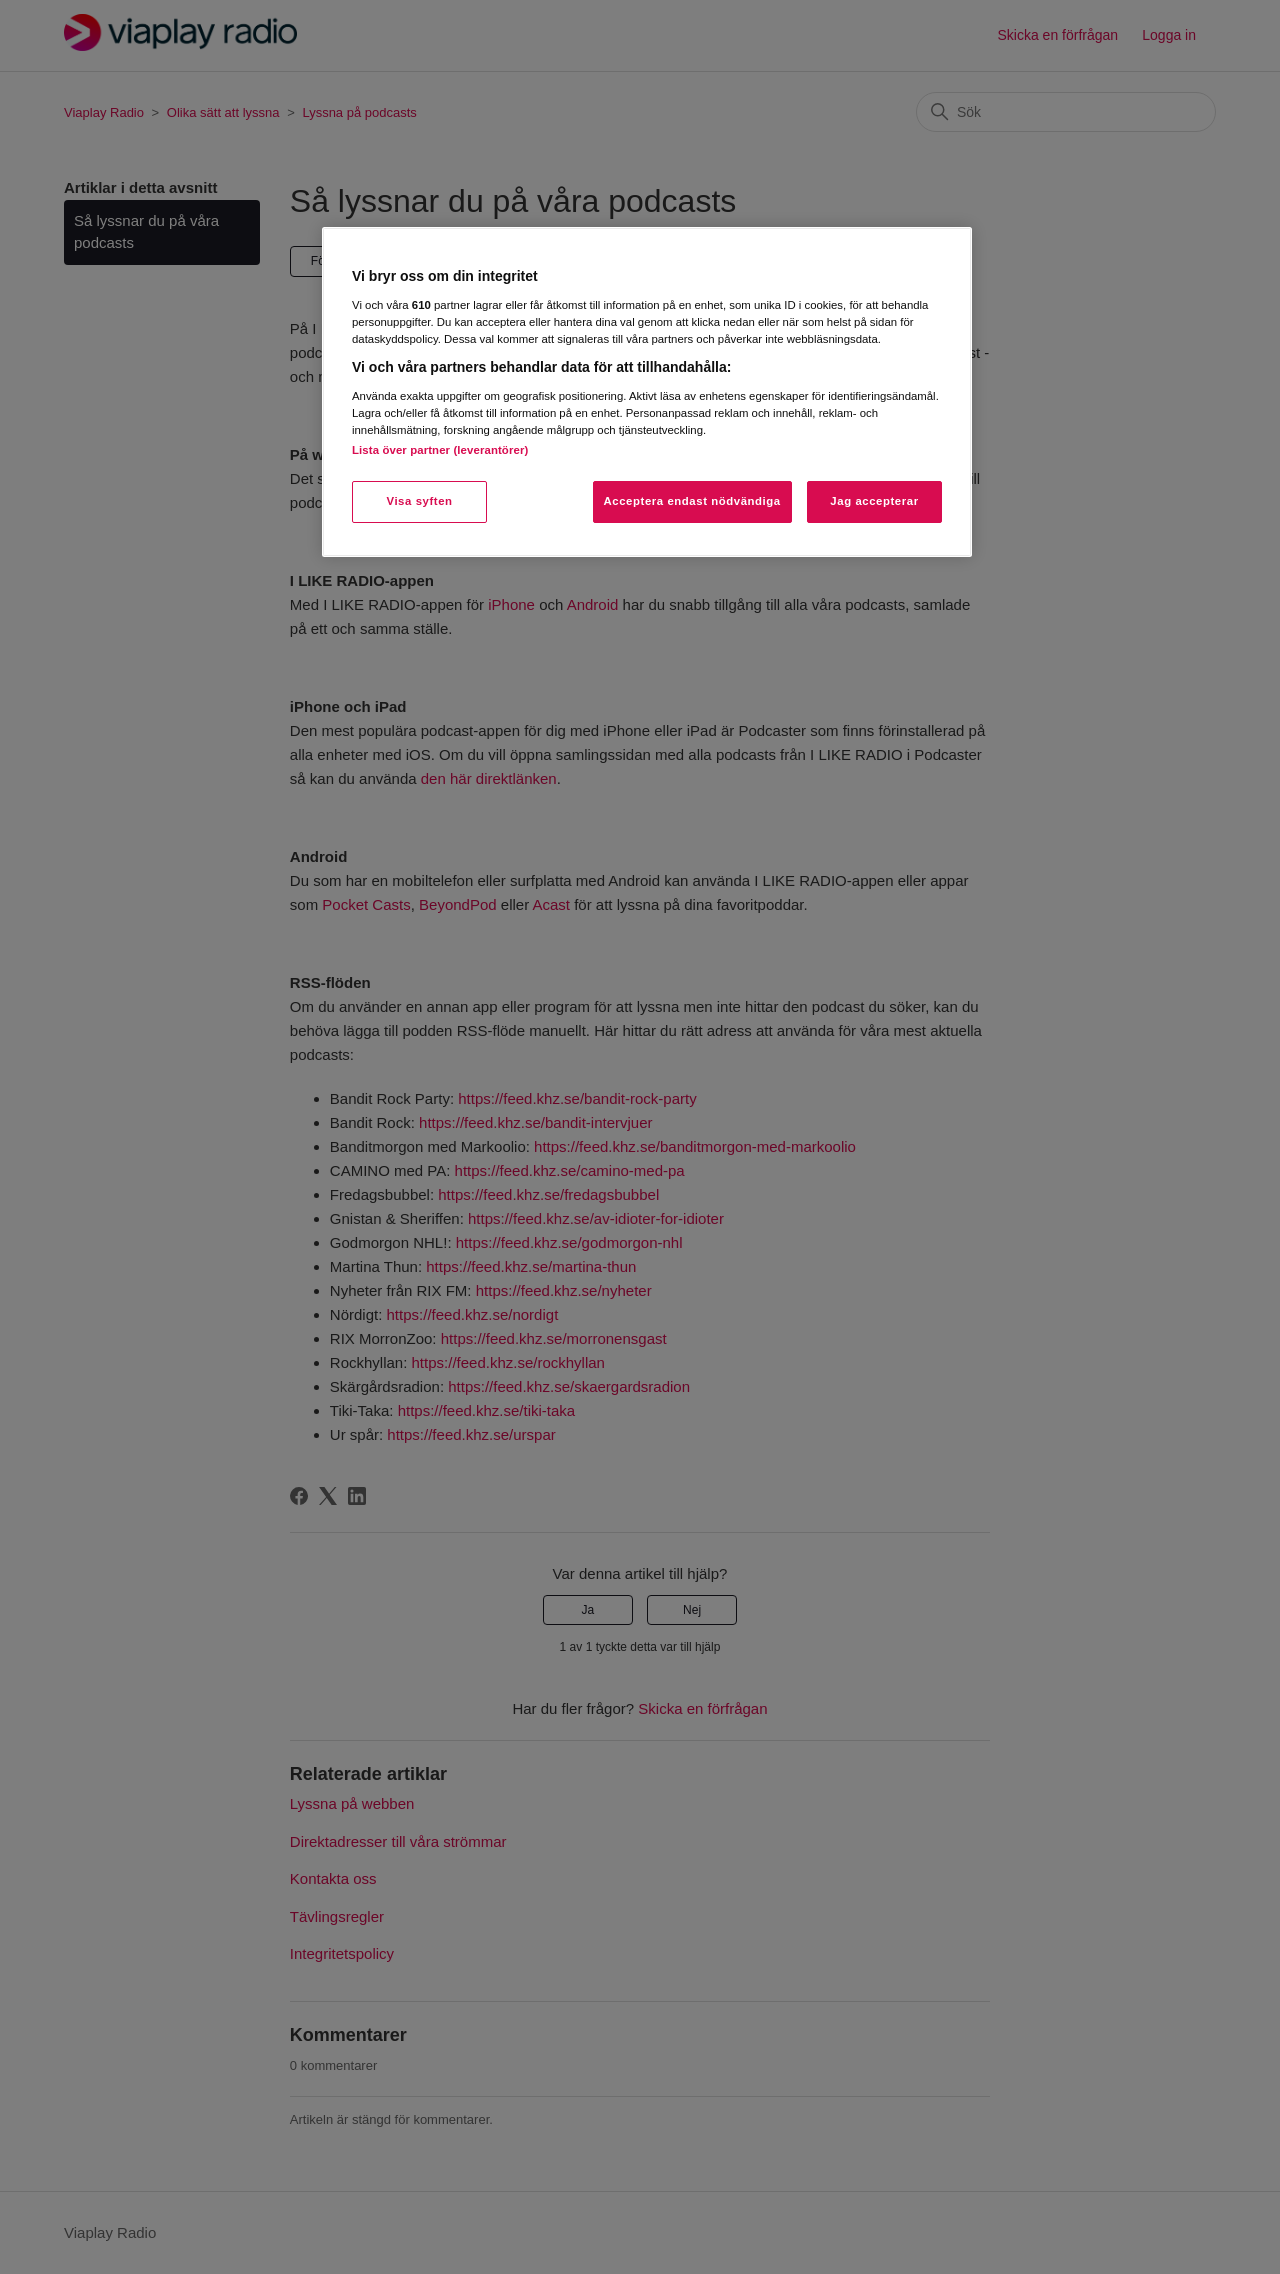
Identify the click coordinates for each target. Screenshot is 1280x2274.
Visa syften (419, 501)
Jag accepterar (874, 501)
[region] (647, 391)
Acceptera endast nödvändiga (692, 501)
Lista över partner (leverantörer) (440, 450)
